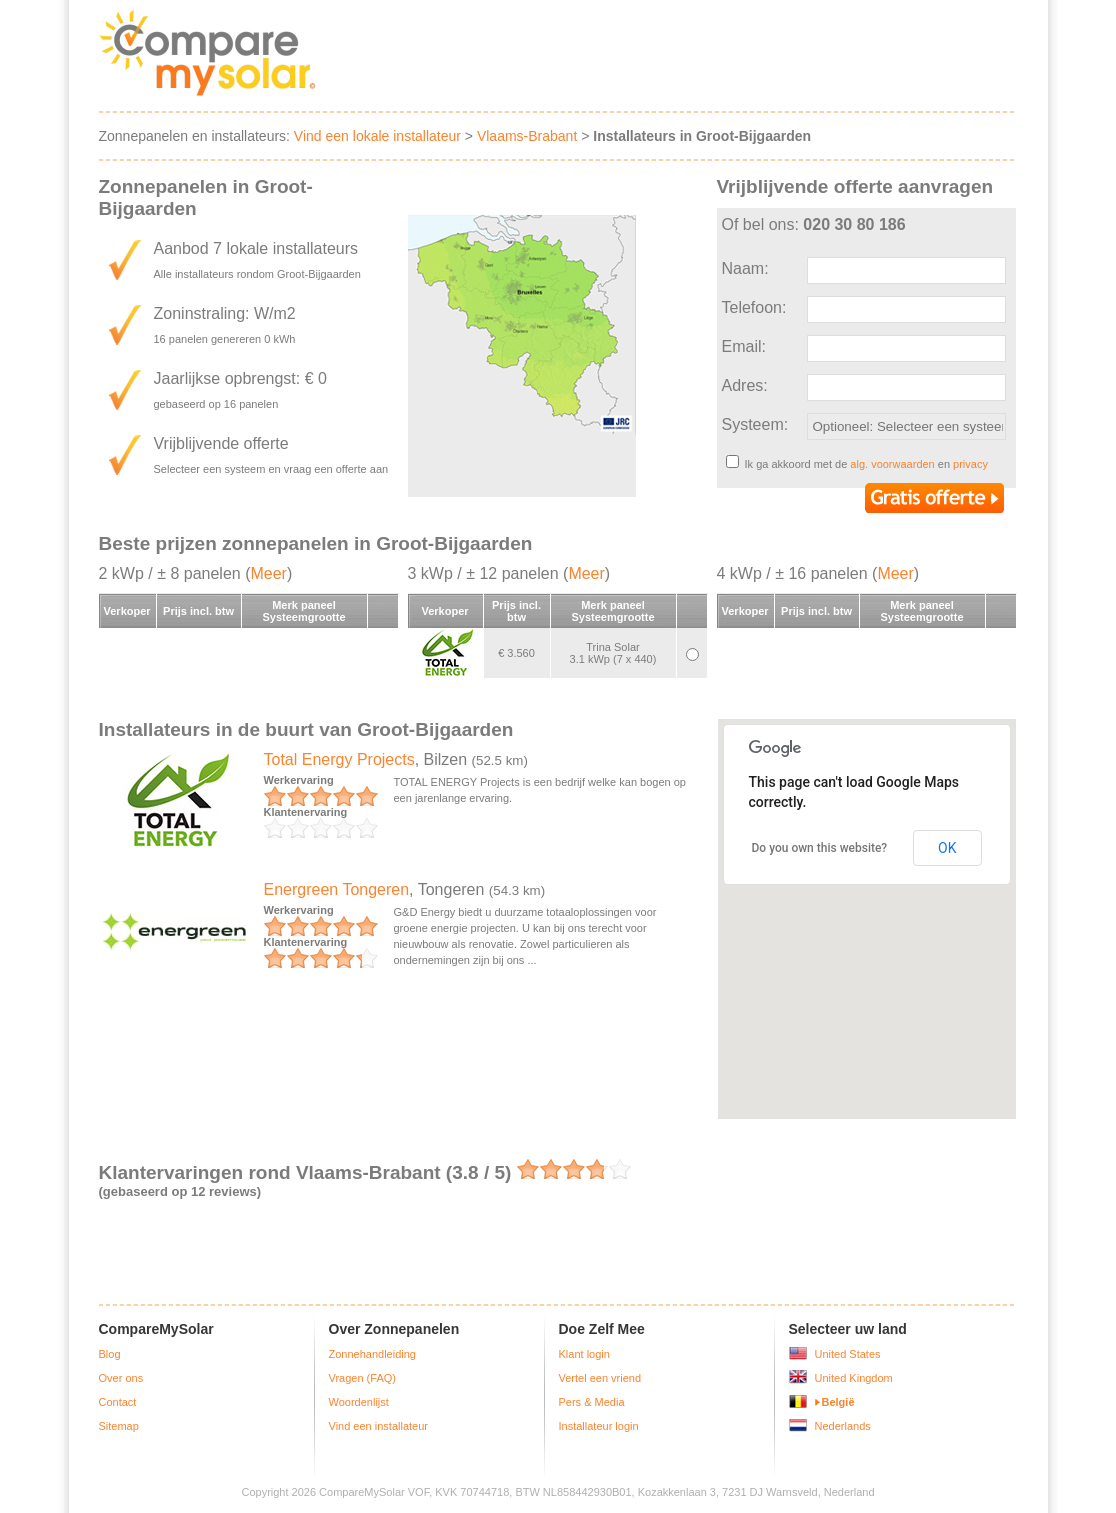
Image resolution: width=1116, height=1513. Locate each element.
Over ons (121, 1378)
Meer (268, 573)
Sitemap (119, 1426)
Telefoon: (754, 307)
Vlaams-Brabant (527, 136)
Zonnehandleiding (372, 1354)
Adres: (745, 385)
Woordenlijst (359, 1402)
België (838, 1402)
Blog (110, 1354)
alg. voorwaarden (892, 464)
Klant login (584, 1354)
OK (947, 848)
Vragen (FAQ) (362, 1378)
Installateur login (599, 1426)
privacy (970, 464)
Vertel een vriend (600, 1378)
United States (848, 1354)
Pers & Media (592, 1402)
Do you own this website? (820, 848)
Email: (744, 346)
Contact (118, 1402)
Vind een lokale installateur (377, 136)
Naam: (745, 268)
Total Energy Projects (339, 759)
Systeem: (755, 424)
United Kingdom (854, 1378)
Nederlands (843, 1426)
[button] (889, 1057)
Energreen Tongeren (337, 889)
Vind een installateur (378, 1426)
